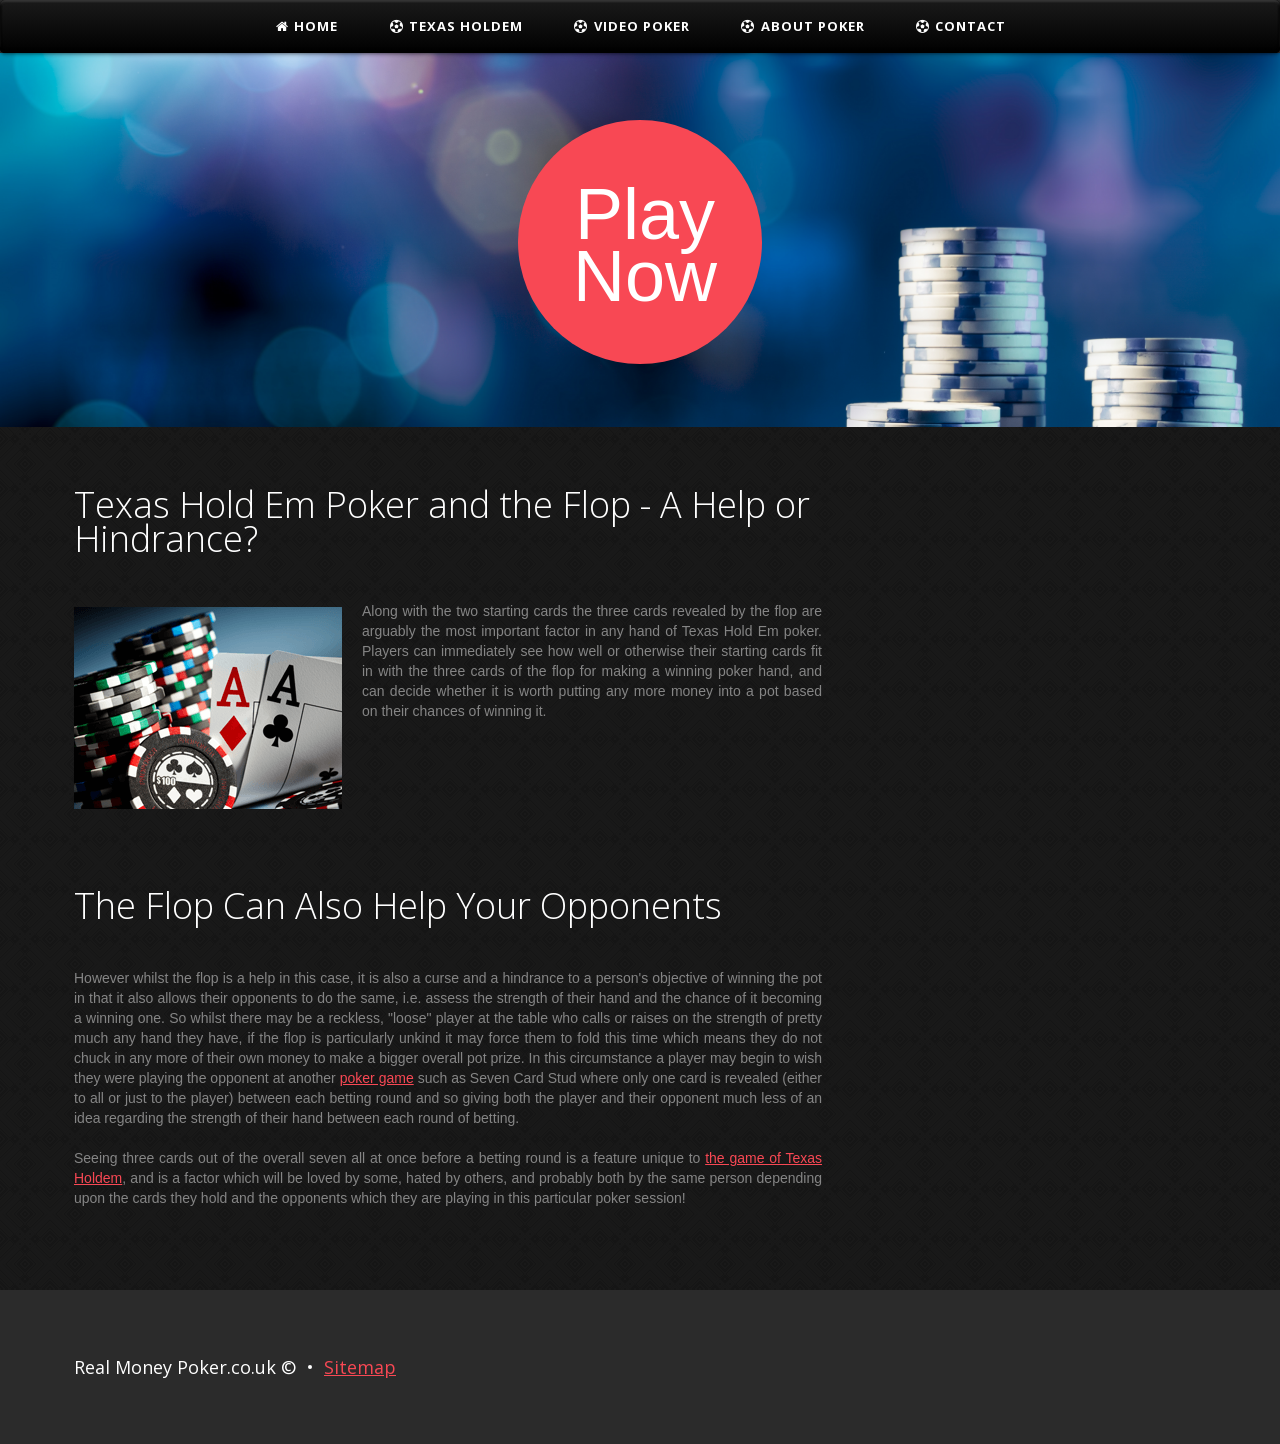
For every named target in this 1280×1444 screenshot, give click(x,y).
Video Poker (631, 26)
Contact (961, 26)
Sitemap (360, 1367)
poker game (377, 1078)
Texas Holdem (455, 26)
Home (306, 26)
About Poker (802, 26)
